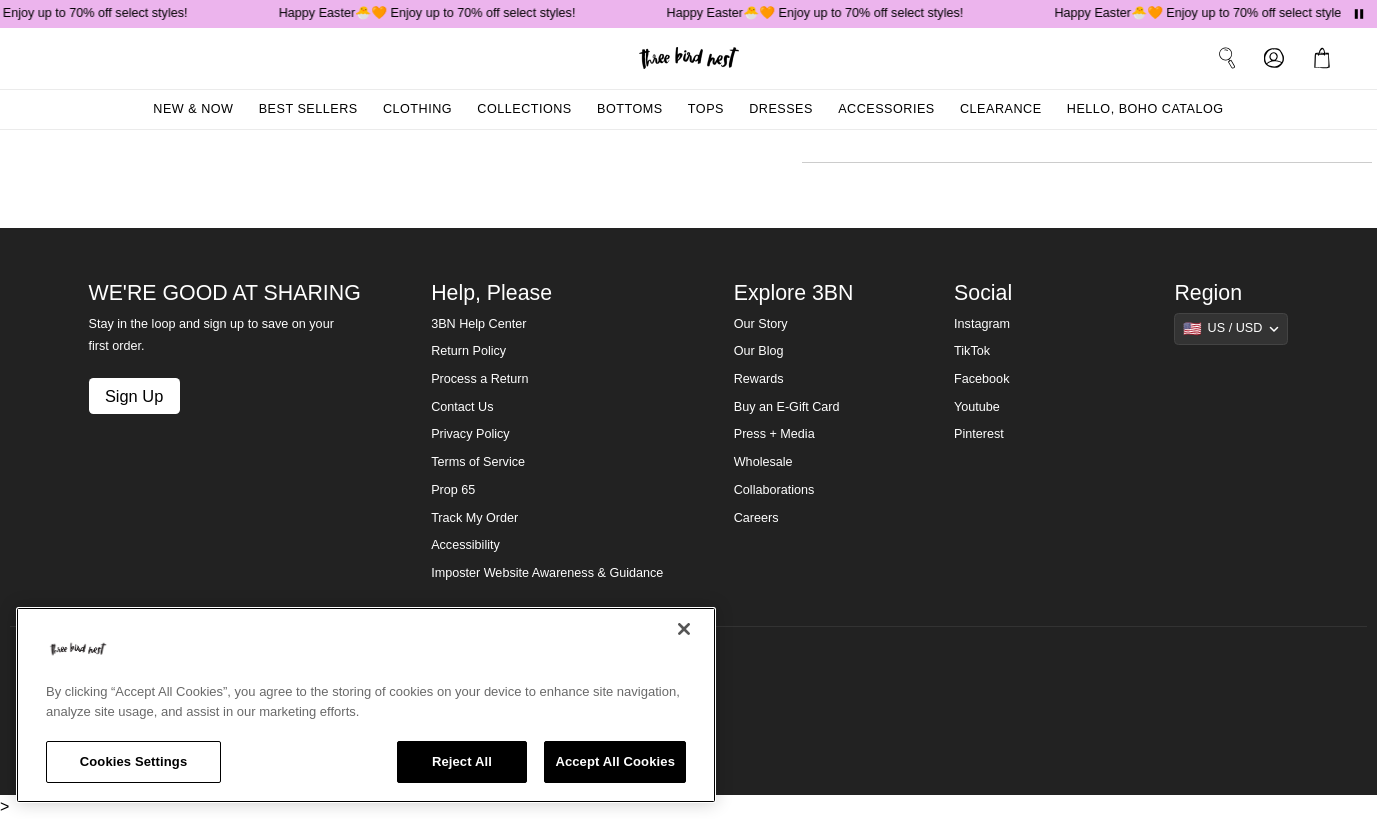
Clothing (417, 109)
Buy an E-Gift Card (787, 407)
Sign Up (134, 396)
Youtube (977, 407)
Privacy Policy (470, 434)
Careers (756, 518)
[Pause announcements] (1359, 14)
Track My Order (474, 518)
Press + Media (774, 434)
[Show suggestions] (1231, 329)
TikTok (972, 351)
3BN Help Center (478, 324)
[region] (366, 705)
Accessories (886, 109)
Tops (706, 109)
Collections (524, 109)
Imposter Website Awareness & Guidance (547, 573)
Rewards (759, 379)
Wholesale (763, 462)
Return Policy (468, 351)
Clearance (1001, 109)
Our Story (761, 324)
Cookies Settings (134, 761)
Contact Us (462, 407)
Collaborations (774, 490)
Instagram (982, 324)
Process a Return (479, 379)
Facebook (981, 379)
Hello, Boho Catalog (1145, 109)
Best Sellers (308, 109)
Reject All (462, 761)
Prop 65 (453, 490)
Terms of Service (478, 462)
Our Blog (759, 351)
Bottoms (630, 109)
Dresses (781, 109)
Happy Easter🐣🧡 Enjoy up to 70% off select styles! (431, 13)
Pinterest (979, 434)
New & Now (193, 109)
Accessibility (465, 545)
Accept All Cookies (615, 761)
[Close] (684, 629)
